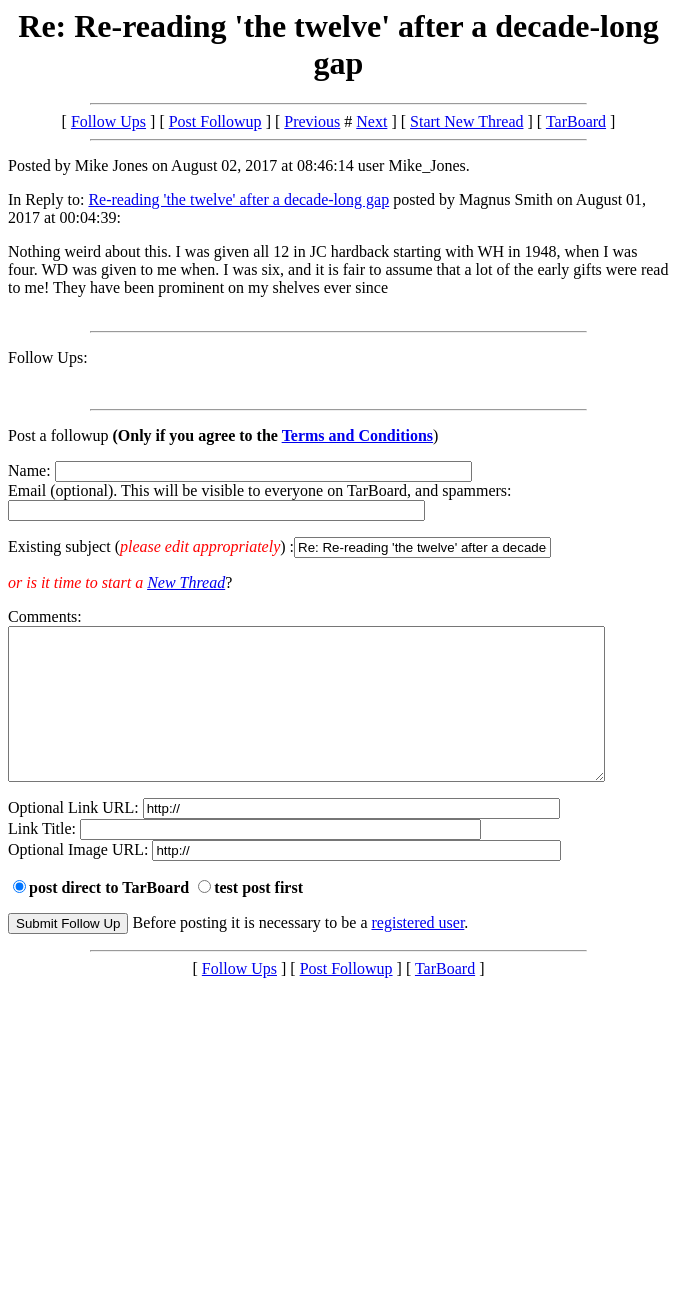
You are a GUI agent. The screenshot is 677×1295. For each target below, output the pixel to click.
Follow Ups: (48, 357)
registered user (418, 952)
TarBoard (576, 121)
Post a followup (58, 435)
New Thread (186, 582)
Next (371, 121)
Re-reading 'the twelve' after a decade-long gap (238, 199)
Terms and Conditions (357, 435)
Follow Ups (108, 121)
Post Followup (215, 121)
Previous (312, 121)
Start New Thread (466, 121)
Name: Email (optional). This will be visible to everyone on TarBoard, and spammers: (338, 510)
